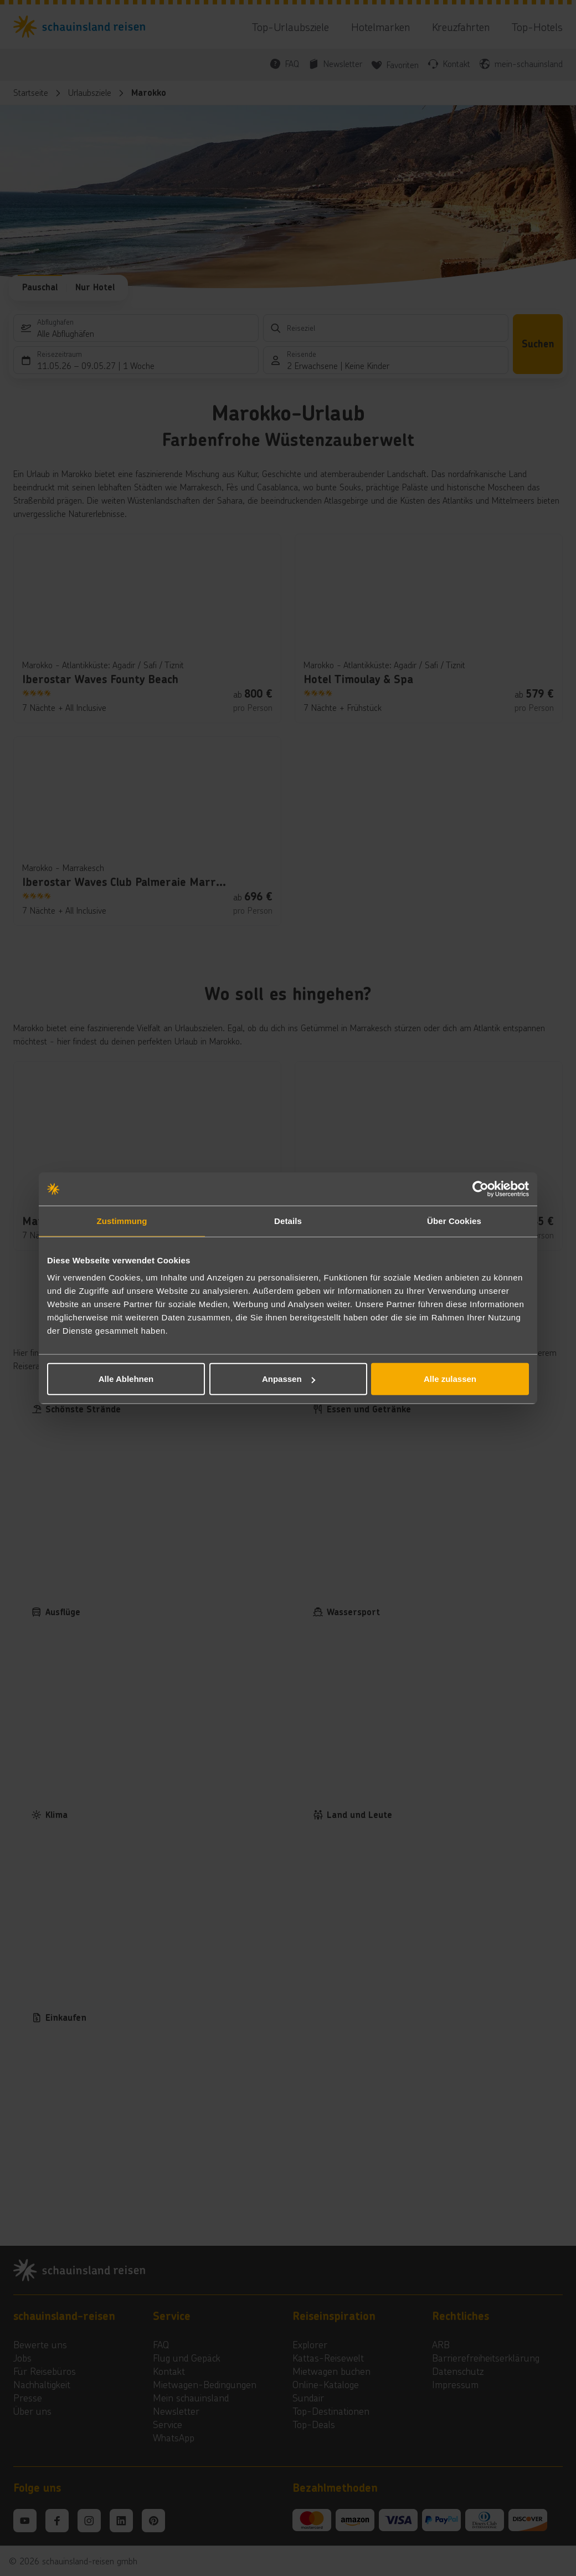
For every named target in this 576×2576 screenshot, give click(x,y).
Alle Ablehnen (126, 1379)
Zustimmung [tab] (122, 1220)
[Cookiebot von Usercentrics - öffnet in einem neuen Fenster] (480, 1188)
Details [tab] (288, 1220)
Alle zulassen (450, 1379)
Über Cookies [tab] (454, 1220)
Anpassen (288, 1379)
